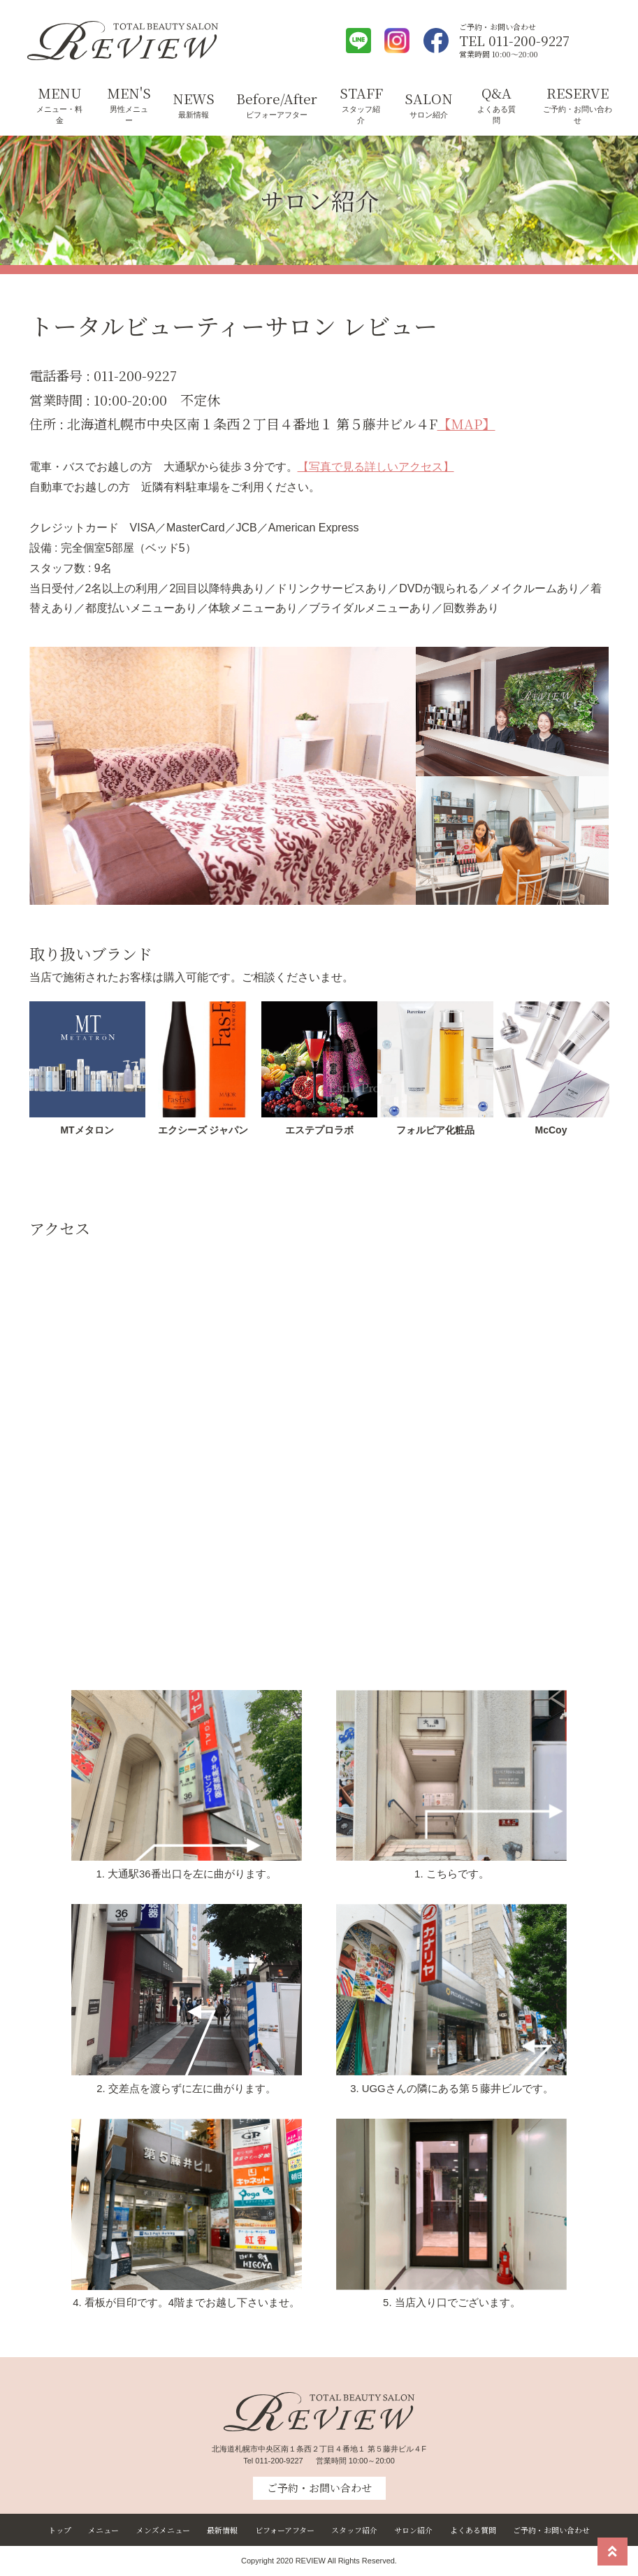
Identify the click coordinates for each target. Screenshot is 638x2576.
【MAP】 (466, 423)
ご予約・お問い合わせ (577, 114)
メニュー (103, 2529)
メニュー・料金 (59, 114)
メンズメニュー (163, 2529)
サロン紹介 (428, 114)
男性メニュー (129, 114)
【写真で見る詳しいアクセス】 (376, 467)
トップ (59, 2529)
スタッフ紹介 (361, 114)
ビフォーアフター (276, 114)
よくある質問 (496, 114)
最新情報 (193, 114)
